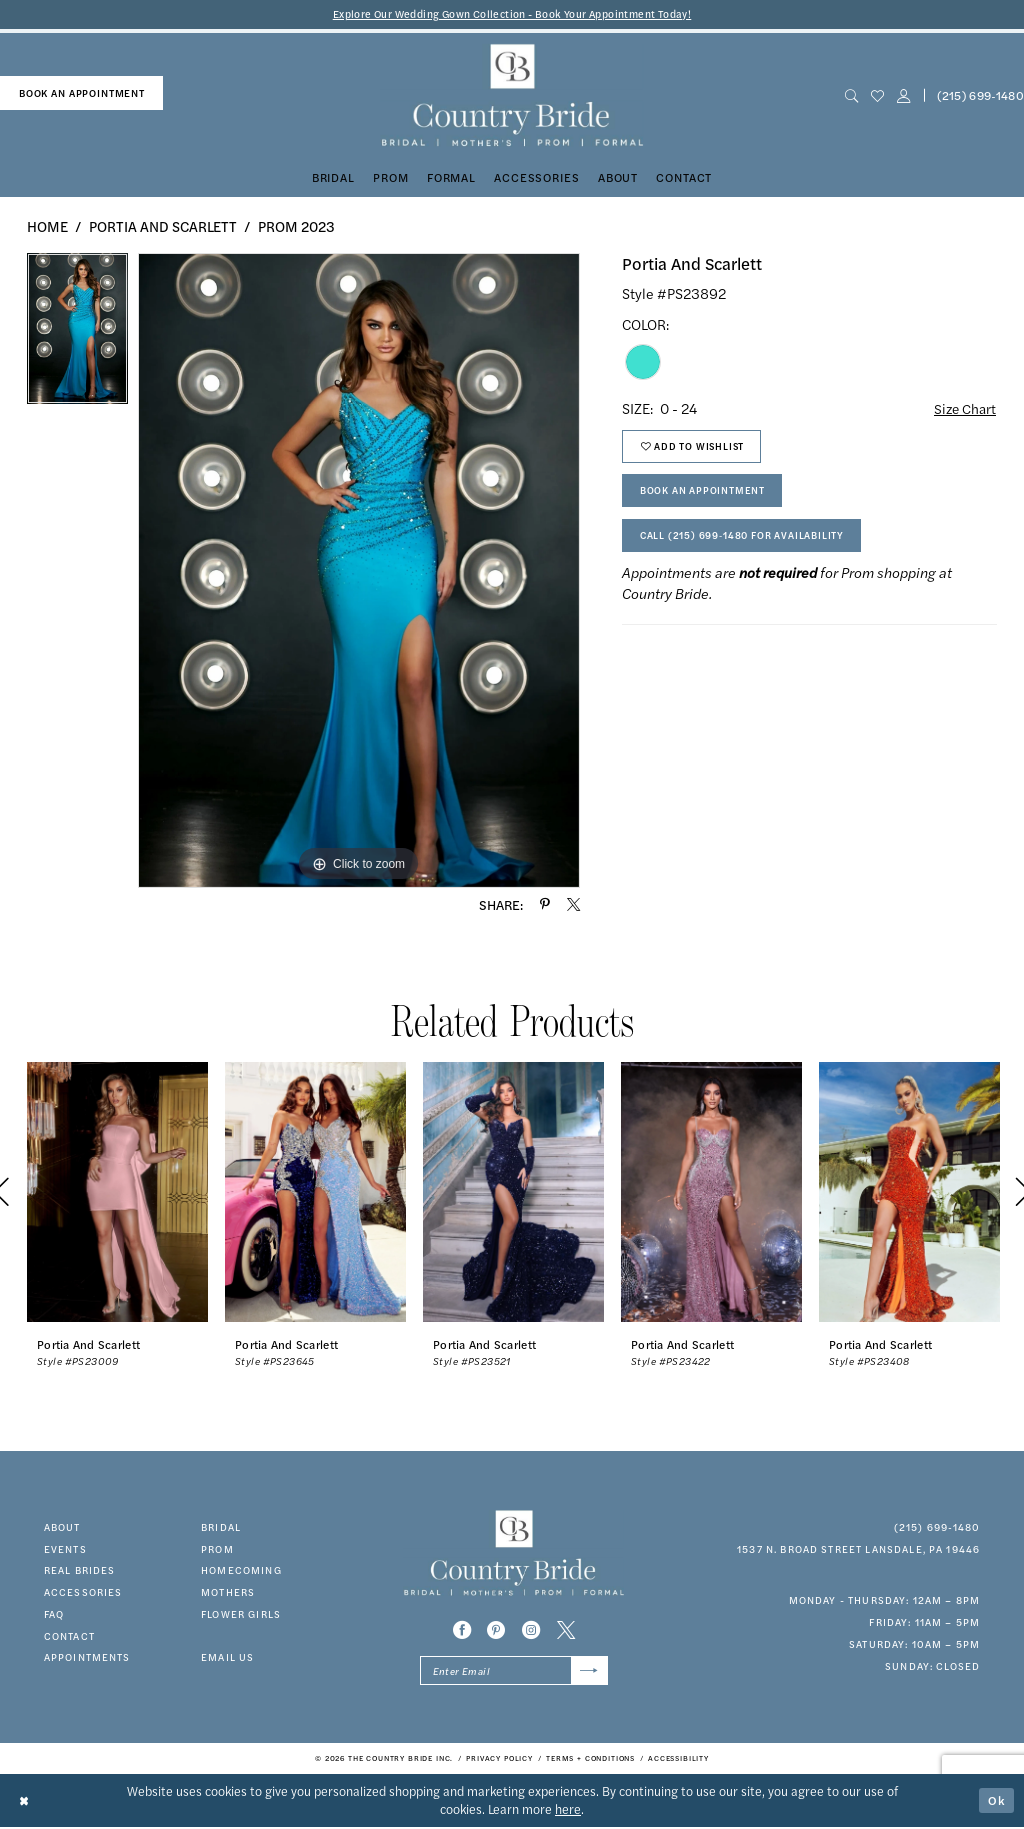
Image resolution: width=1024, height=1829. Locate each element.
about (62, 1527)
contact (69, 1636)
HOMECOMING (241, 1571)
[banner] (511, 96)
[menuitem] (81, 94)
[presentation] (117, 1193)
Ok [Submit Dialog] (997, 1801)
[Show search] (851, 96)
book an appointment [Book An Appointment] (82, 93)
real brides (80, 1571)
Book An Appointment (703, 494)
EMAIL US (227, 1658)
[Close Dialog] (25, 1801)
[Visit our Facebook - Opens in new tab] (462, 1631)
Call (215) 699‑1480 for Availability (743, 540)
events (65, 1549)
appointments (87, 1658)
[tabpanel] (77, 334)
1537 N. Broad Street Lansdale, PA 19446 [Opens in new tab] (858, 1549)
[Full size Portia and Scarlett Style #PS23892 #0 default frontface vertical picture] (359, 571)
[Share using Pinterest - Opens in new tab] (545, 905)
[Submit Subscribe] (589, 1672)
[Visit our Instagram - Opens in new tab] (531, 1631)
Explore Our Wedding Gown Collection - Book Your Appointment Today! (512, 14)
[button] (903, 96)
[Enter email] (514, 1672)
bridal (221, 1527)
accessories (83, 1593)
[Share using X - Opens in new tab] (573, 905)
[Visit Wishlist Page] (877, 96)
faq (54, 1614)
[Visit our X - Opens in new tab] (566, 1631)
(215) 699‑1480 (937, 1527)
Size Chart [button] (964, 409)
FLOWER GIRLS (241, 1614)
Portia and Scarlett (163, 226)
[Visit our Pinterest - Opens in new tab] (496, 1631)
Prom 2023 (296, 226)
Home (47, 226)
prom (217, 1549)
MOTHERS (228, 1593)
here (568, 1811)
